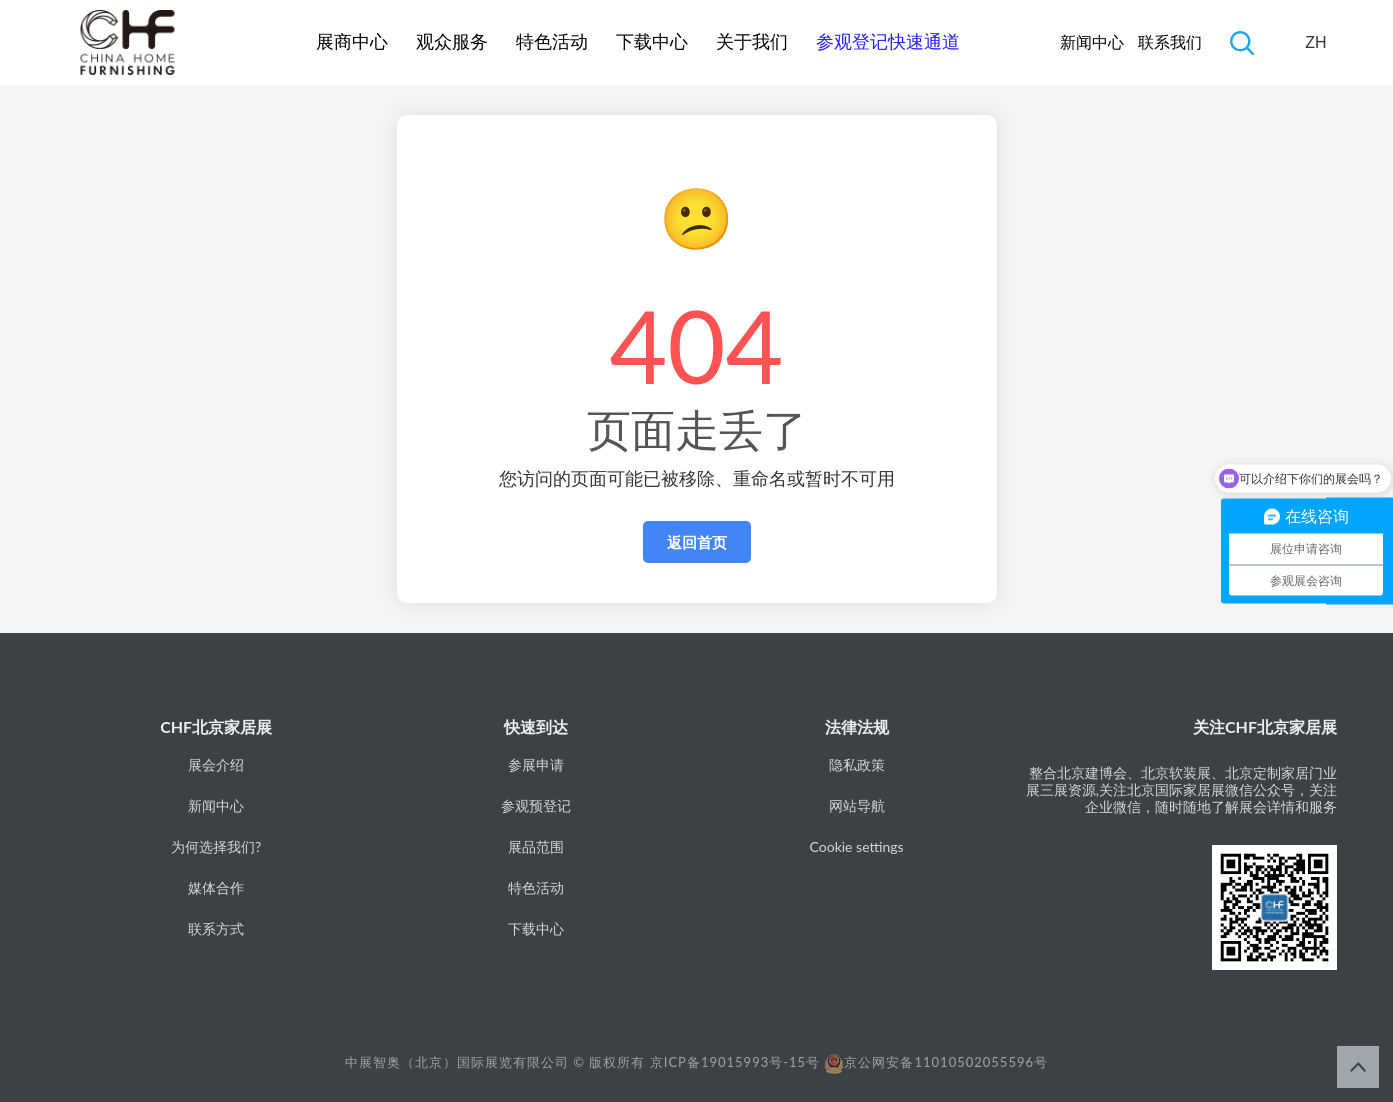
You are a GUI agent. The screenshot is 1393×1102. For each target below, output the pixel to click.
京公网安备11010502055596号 (936, 1062)
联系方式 (216, 928)
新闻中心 (1092, 42)
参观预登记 (536, 805)
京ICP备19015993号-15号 (735, 1062)
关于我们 (752, 42)
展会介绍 (216, 764)
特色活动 (552, 42)
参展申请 (536, 764)
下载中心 (652, 42)
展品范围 (536, 846)
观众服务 (452, 42)
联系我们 (1170, 42)
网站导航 (857, 805)
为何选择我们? (216, 846)
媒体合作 (216, 887)
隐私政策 (857, 764)
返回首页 (697, 542)
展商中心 (352, 42)
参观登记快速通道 (888, 42)
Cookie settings (857, 846)
